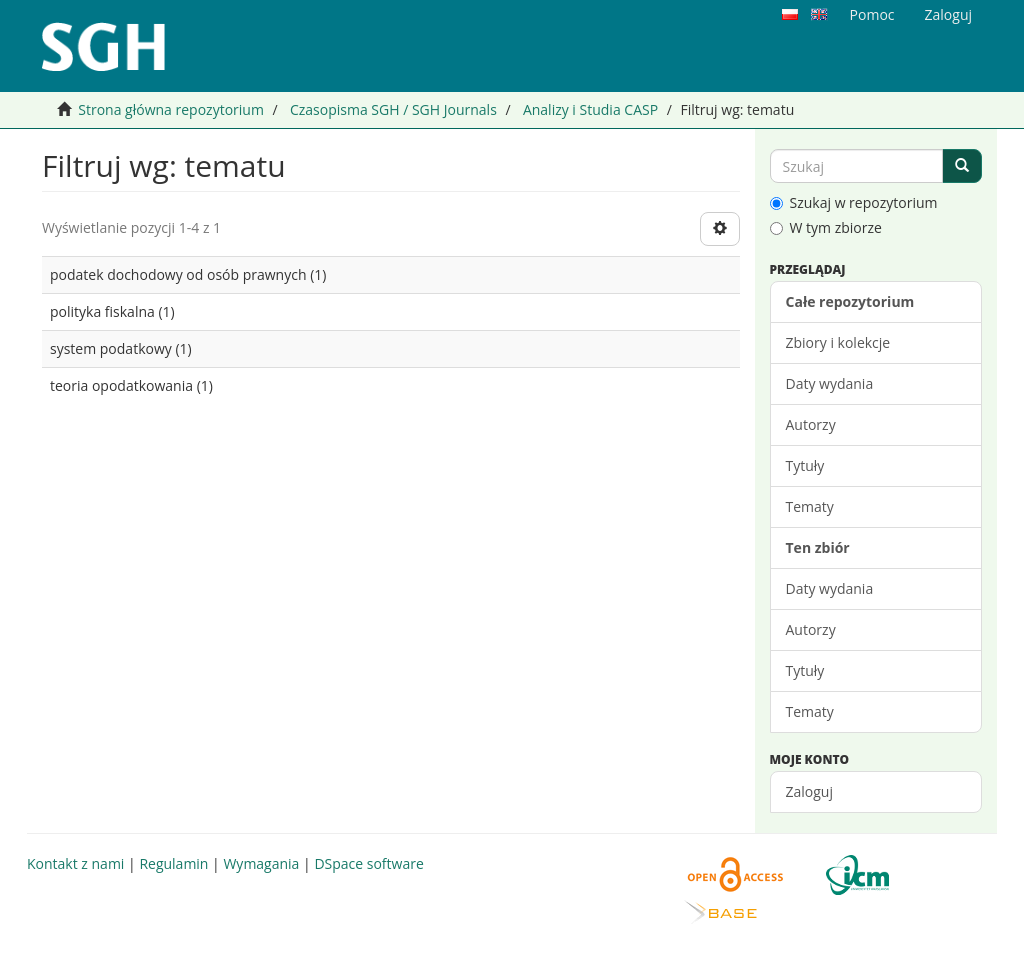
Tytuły (805, 465)
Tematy (810, 506)
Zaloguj (809, 791)
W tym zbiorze (826, 227)
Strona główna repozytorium (171, 109)
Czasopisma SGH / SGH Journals (393, 109)
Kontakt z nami (75, 863)
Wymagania (261, 863)
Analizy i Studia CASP (590, 109)
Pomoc (872, 14)
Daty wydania (830, 383)
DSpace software (368, 863)
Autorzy (811, 424)
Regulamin (173, 863)
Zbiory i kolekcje (838, 342)
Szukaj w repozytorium (854, 202)
